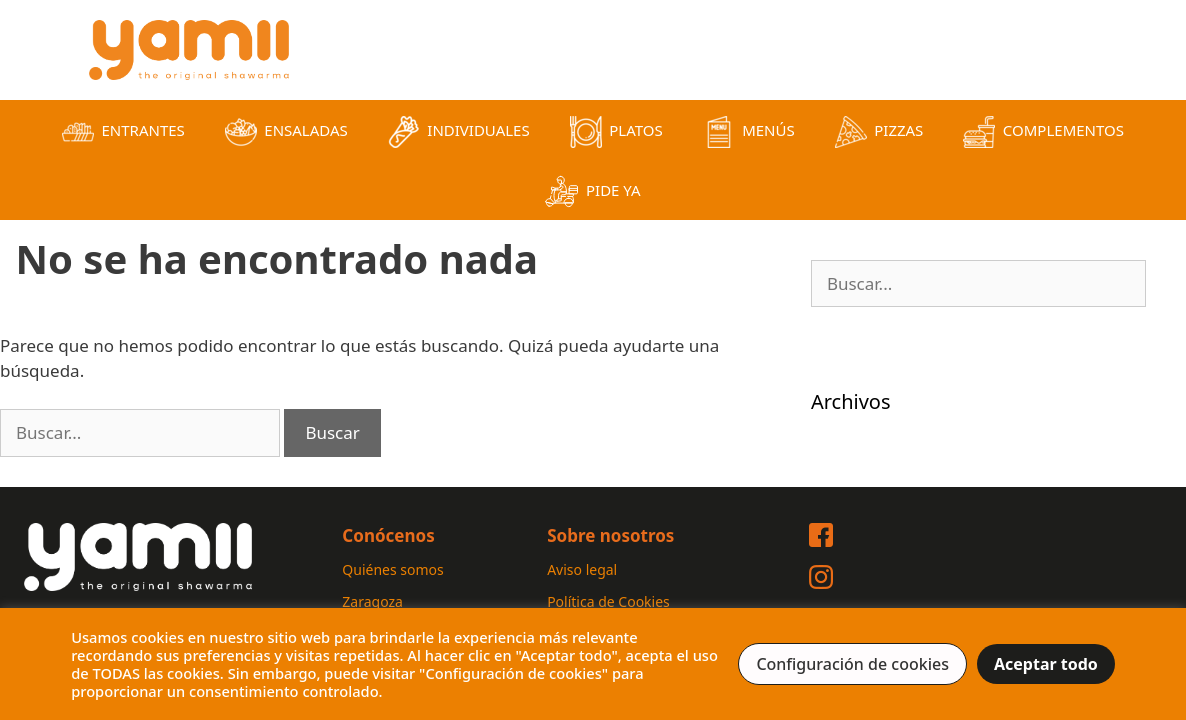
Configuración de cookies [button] (852, 664)
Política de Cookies (608, 601)
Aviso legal (582, 569)
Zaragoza (372, 601)
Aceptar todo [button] (1046, 664)
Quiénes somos (392, 569)
